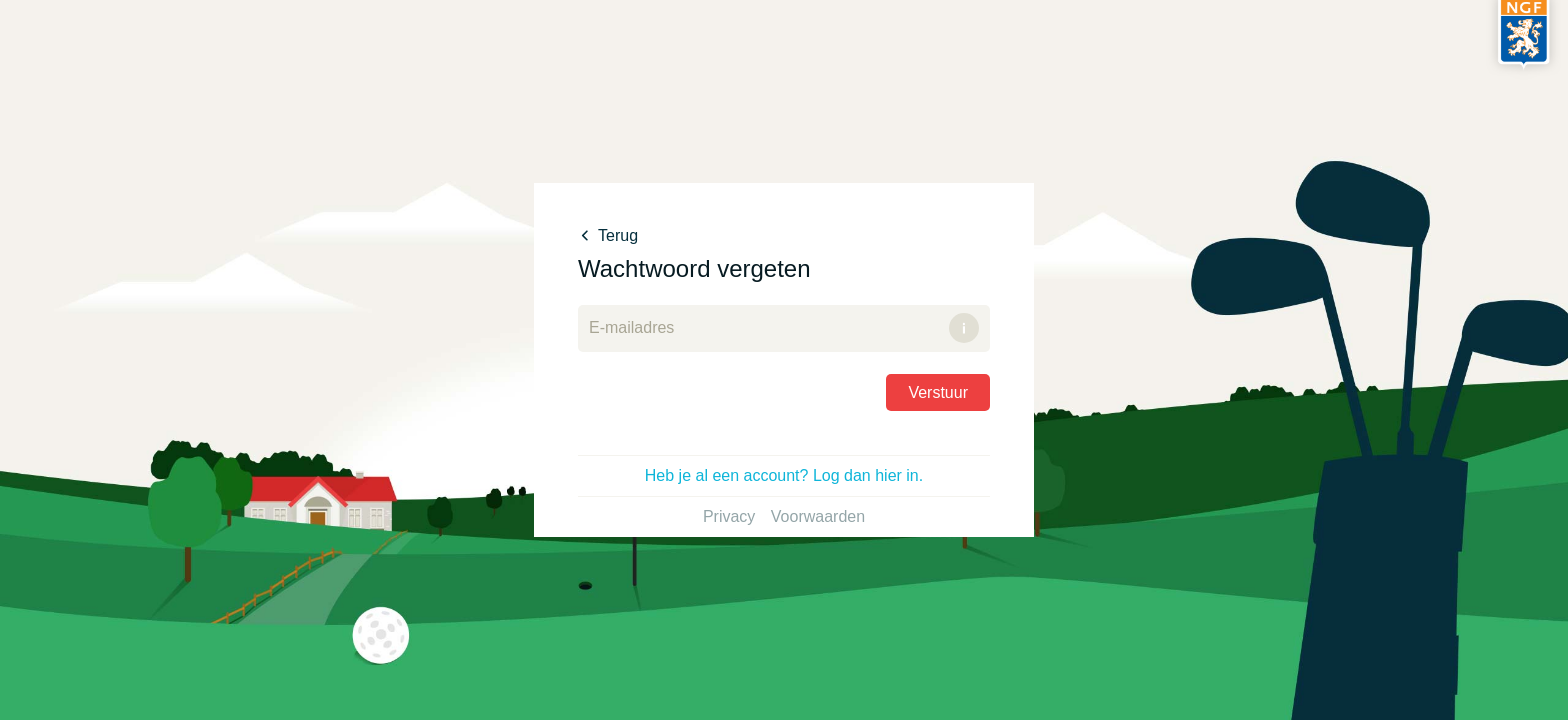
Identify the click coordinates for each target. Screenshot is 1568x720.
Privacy (729, 516)
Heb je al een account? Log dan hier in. (784, 475)
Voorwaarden (818, 516)
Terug (608, 236)
